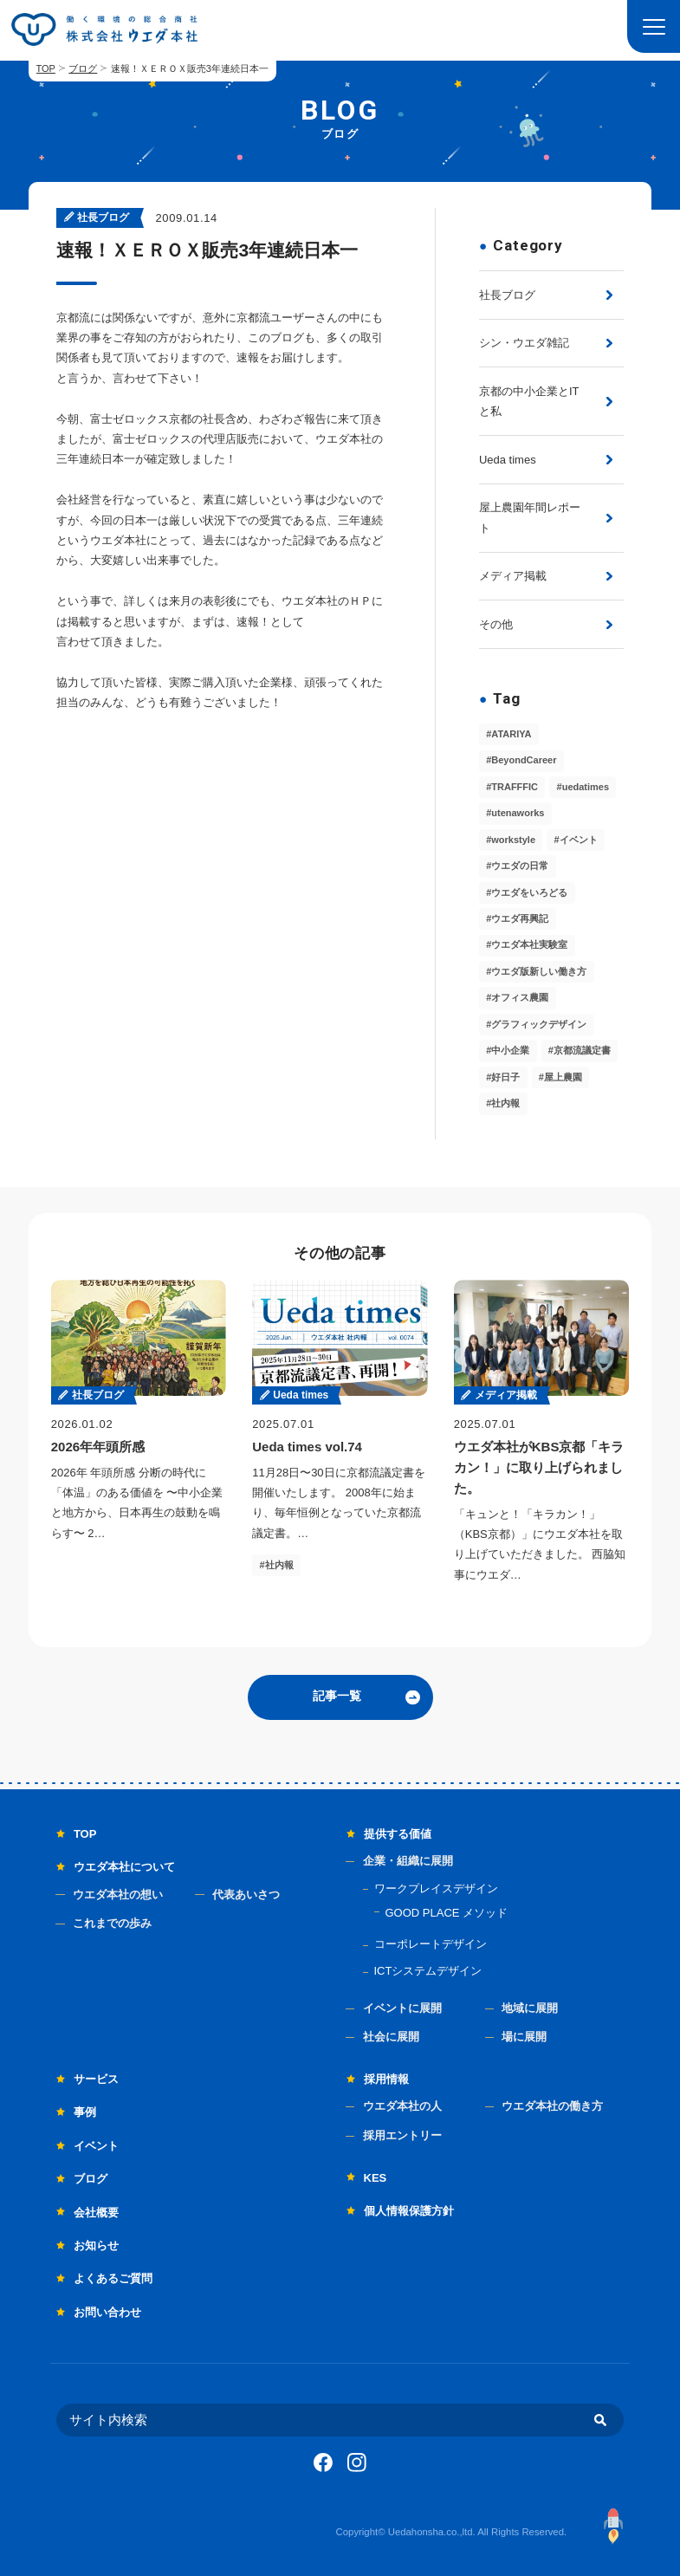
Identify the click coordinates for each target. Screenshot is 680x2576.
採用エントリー (402, 2135)
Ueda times (507, 459)
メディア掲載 (513, 575)
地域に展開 (530, 2008)
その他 (496, 624)
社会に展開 (391, 2036)
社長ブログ (507, 295)
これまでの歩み (112, 1923)
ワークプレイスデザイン (436, 1888)
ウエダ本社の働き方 (552, 2105)
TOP (45, 68)
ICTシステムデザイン (428, 1970)
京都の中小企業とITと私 (529, 401)
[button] (653, 26)
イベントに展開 (402, 2008)
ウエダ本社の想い (118, 1894)
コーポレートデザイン (430, 1943)
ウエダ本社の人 (402, 2105)
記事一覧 (337, 1696)
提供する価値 (397, 1833)
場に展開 (524, 2036)
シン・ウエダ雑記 (524, 342)
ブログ (82, 68)
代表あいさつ (246, 1894)
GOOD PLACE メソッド (446, 1912)
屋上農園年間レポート (529, 517)
